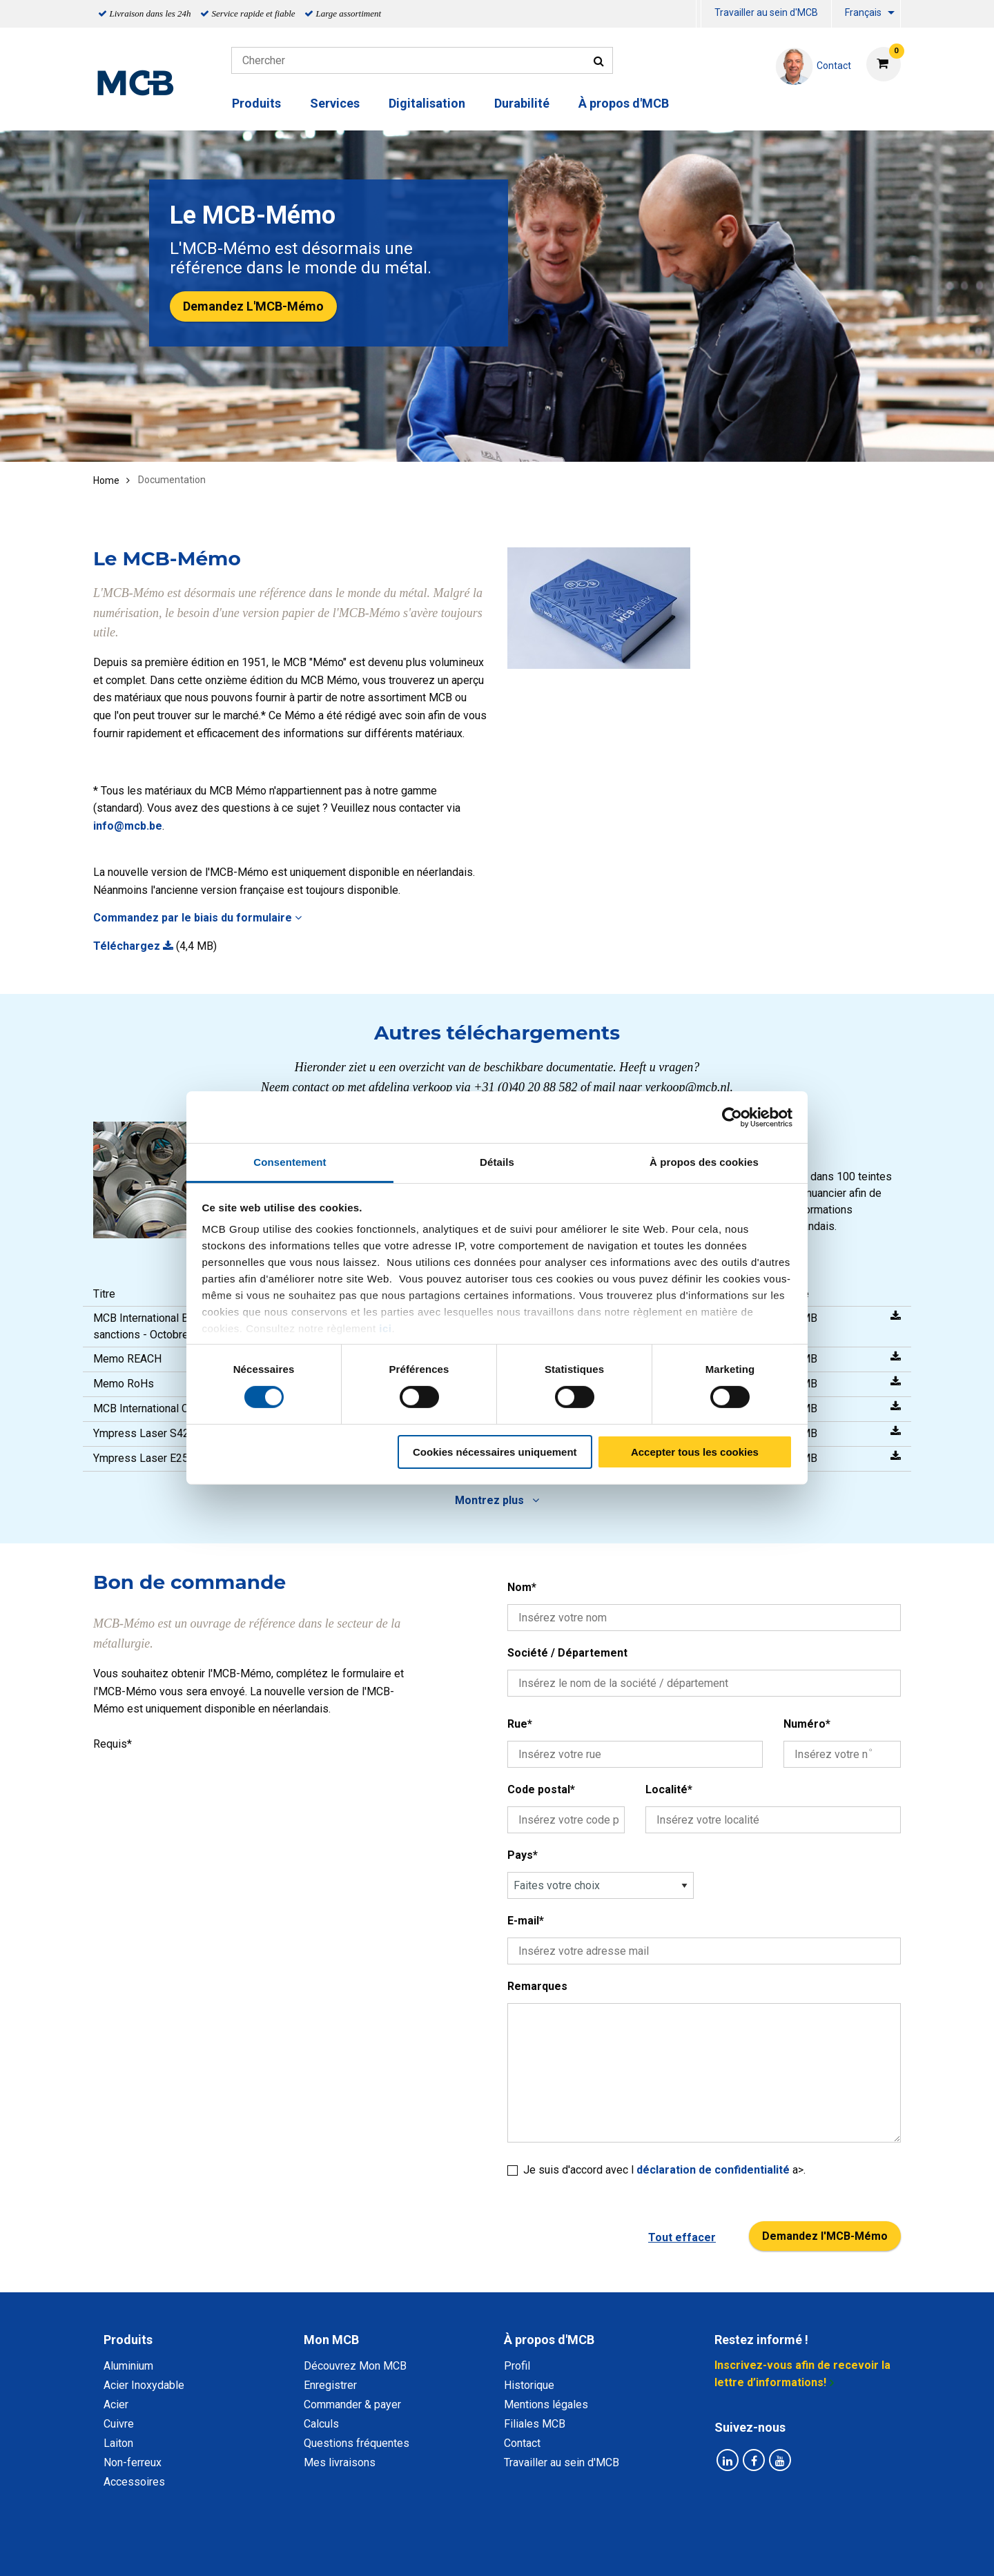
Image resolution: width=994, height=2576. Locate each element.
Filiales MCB (534, 2423)
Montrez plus (497, 1500)
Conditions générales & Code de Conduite (509, 2550)
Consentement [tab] (289, 1162)
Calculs (321, 2423)
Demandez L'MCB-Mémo (253, 306)
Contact (522, 2443)
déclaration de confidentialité (714, 2169)
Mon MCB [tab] (331, 2339)
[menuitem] (698, 14)
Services (335, 103)
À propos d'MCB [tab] (549, 2339)
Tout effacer (682, 2237)
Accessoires (134, 2481)
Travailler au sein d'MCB (766, 12)
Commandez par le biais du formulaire (197, 917)
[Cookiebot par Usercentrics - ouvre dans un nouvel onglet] (732, 1116)
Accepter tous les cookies (695, 1452)
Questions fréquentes (356, 2443)
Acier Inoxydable (144, 2385)
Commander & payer (352, 2404)
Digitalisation (427, 103)
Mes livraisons (340, 2462)
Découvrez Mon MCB (355, 2365)
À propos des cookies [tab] (704, 1162)
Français (863, 12)
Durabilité (521, 103)
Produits (256, 103)
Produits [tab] (128, 2339)
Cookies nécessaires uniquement (495, 1452)
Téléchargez (133, 946)
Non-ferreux (133, 2462)
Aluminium (128, 2365)
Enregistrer (330, 2385)
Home (106, 480)
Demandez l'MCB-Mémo (825, 2236)
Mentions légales (546, 2404)
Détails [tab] (497, 1162)
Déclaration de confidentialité (318, 2550)
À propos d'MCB (623, 103)
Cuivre (119, 2423)
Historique (529, 2385)
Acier (116, 2404)
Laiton (118, 2443)
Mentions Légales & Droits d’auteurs (717, 2550)
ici (385, 1328)
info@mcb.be (127, 825)
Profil (517, 2365)
